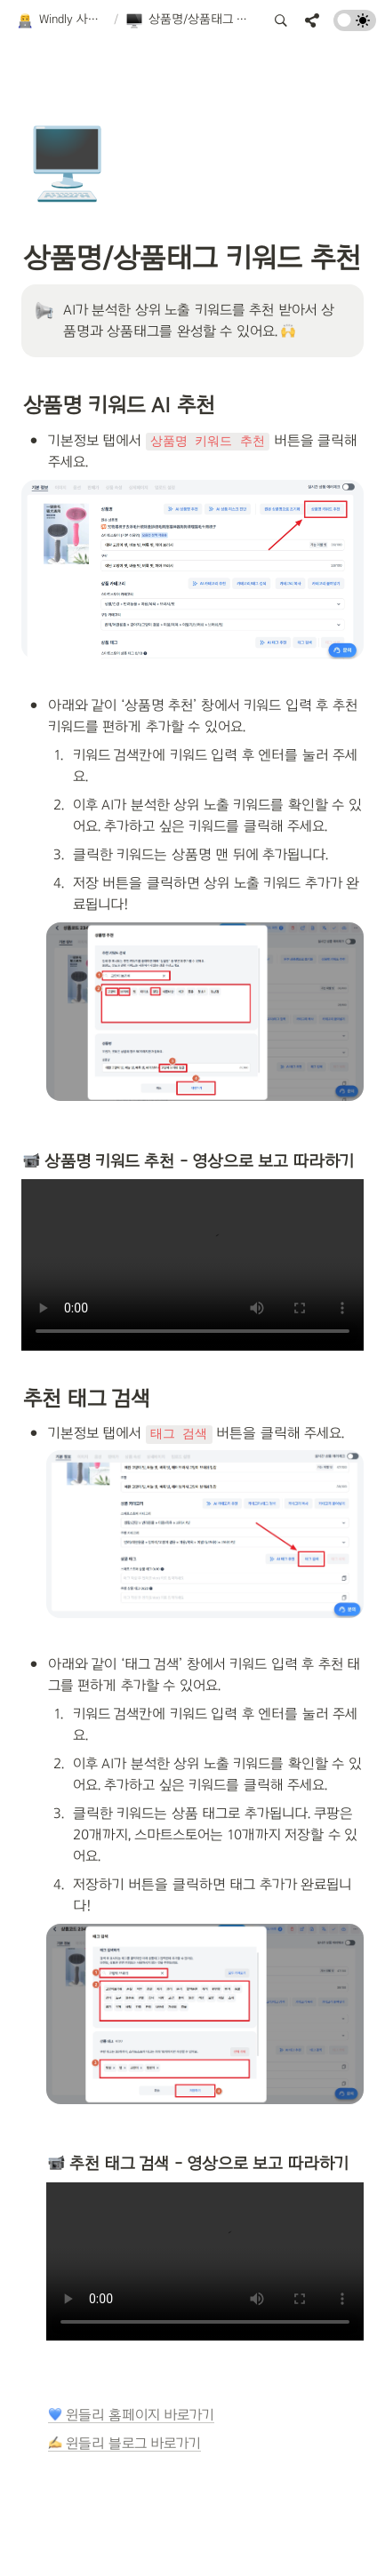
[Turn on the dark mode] (354, 26)
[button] (61, 20)
